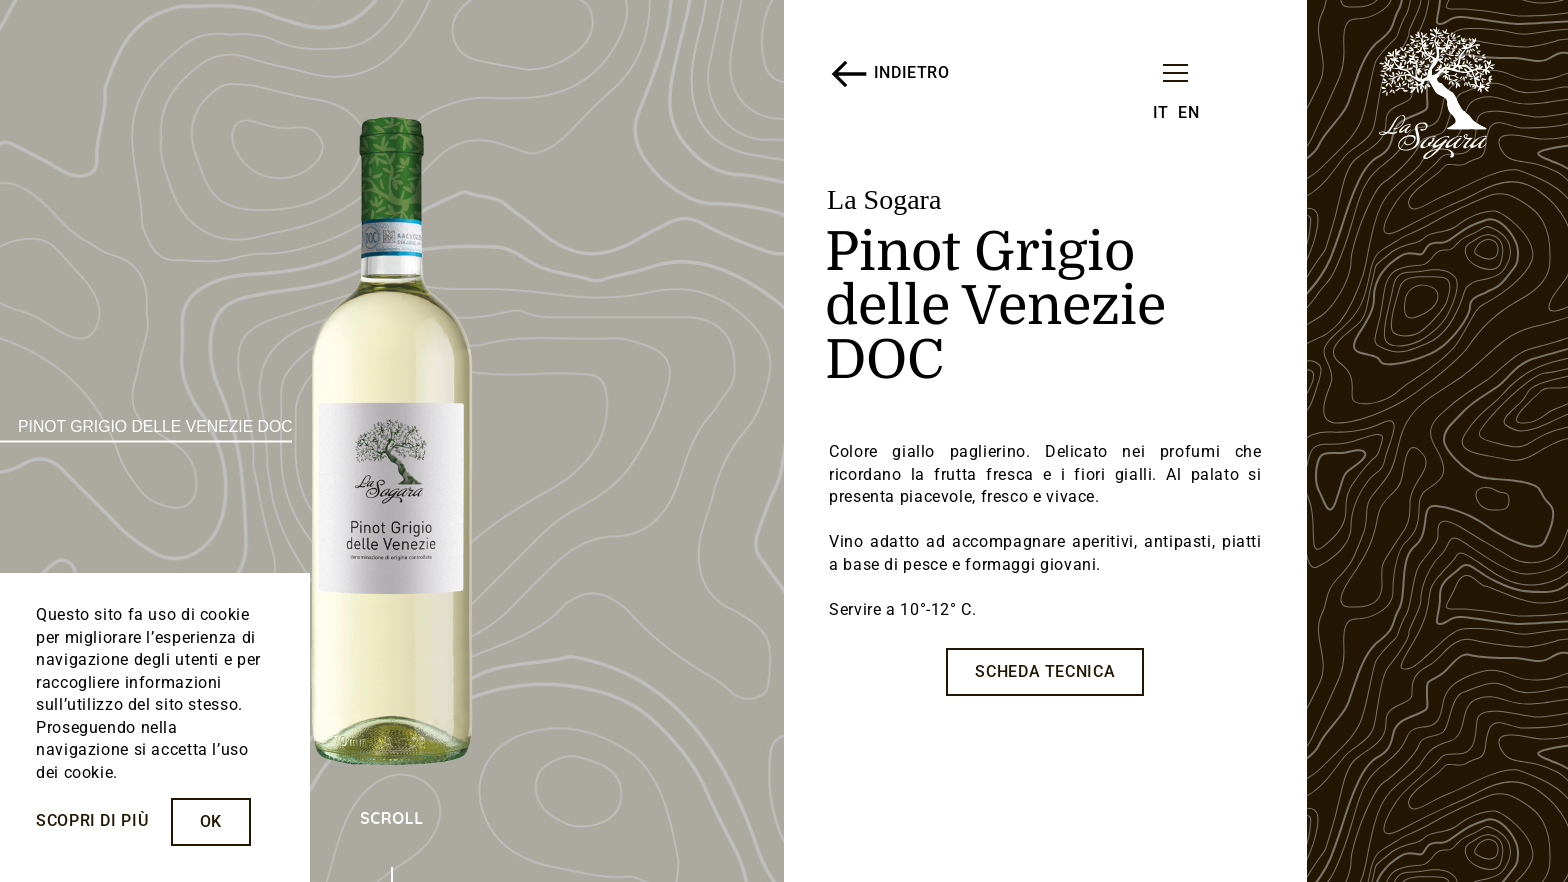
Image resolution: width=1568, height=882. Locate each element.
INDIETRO (889, 74)
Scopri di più (92, 820)
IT (1161, 112)
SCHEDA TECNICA (1045, 671)
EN (1188, 112)
